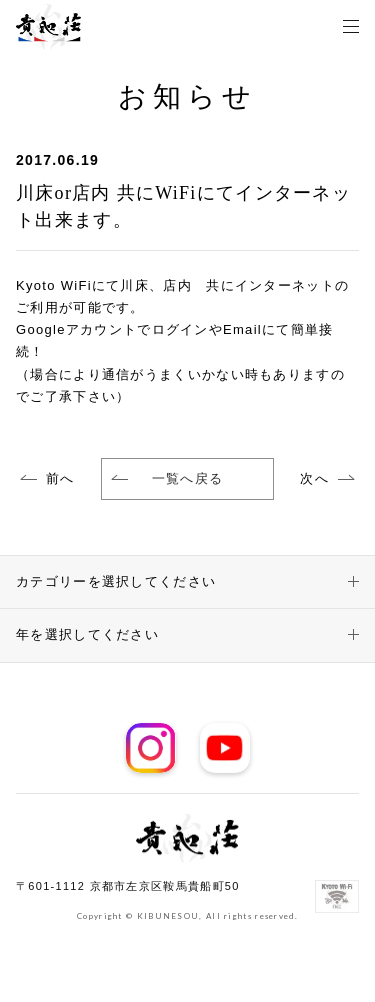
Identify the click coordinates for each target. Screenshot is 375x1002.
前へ (60, 478)
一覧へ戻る (168, 478)
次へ (314, 478)
